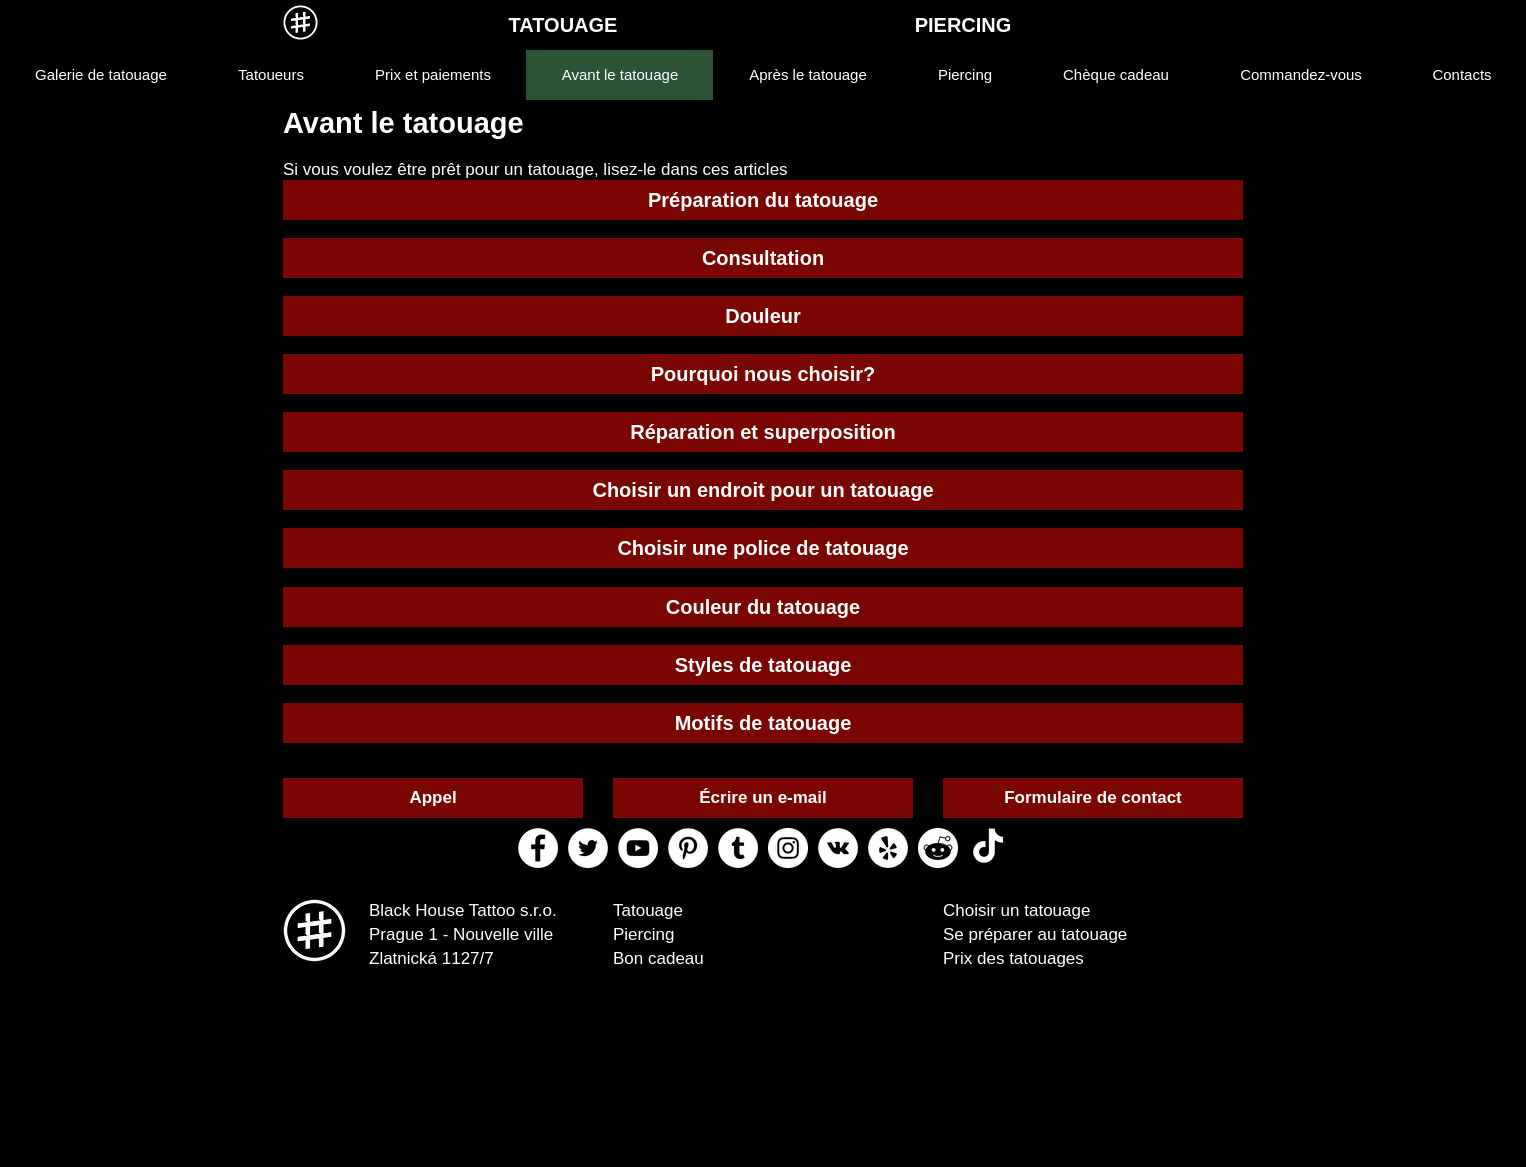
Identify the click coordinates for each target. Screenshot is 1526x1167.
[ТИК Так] (988, 848)
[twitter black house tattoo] (588, 848)
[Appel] (433, 798)
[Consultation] (763, 258)
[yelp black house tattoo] (888, 848)
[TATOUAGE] (563, 25)
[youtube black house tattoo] (638, 848)
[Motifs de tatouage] (763, 723)
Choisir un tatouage (1016, 910)
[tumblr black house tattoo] (738, 848)
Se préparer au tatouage (1035, 934)
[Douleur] (763, 316)
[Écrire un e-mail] (763, 798)
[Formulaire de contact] (1093, 798)
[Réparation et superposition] (763, 432)
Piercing (643, 934)
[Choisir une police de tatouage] (763, 548)
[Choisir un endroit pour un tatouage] (763, 490)
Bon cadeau (658, 958)
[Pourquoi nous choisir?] (763, 374)
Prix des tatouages (1013, 958)
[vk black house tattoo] (838, 848)
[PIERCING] (963, 25)
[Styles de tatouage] (763, 665)
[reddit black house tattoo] (938, 848)
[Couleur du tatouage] (763, 607)
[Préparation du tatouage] (763, 200)
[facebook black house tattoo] (538, 848)
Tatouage (648, 910)
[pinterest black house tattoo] (688, 848)
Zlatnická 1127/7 (431, 958)
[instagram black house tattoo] (788, 848)
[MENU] (300, 22)
